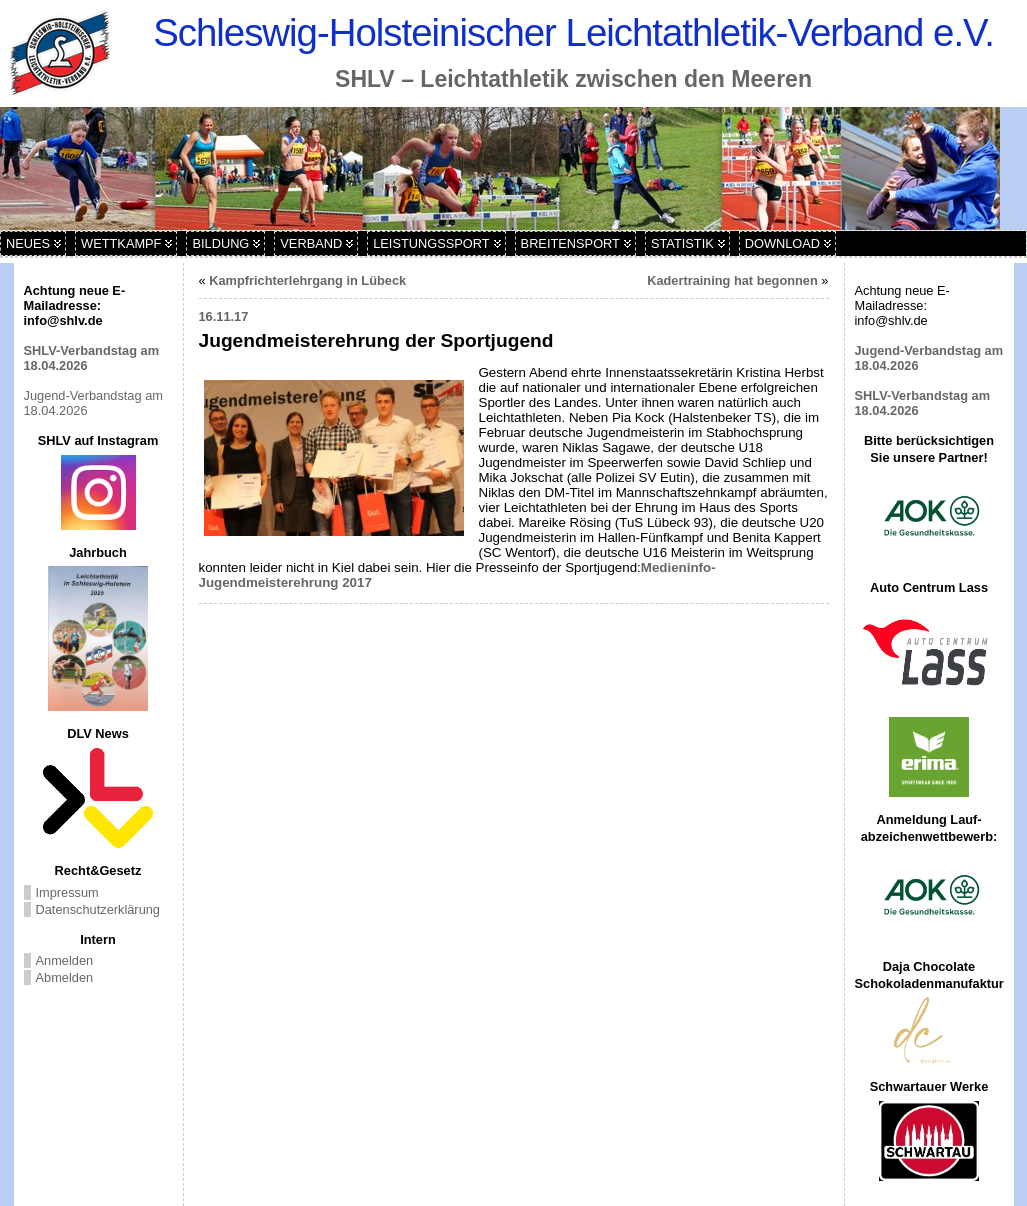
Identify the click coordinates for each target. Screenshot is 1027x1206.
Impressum (67, 892)
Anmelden (65, 960)
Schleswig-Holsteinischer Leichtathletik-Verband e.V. (573, 32)
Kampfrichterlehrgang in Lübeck (307, 280)
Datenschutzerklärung (98, 909)
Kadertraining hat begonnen (732, 280)
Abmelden (65, 977)
